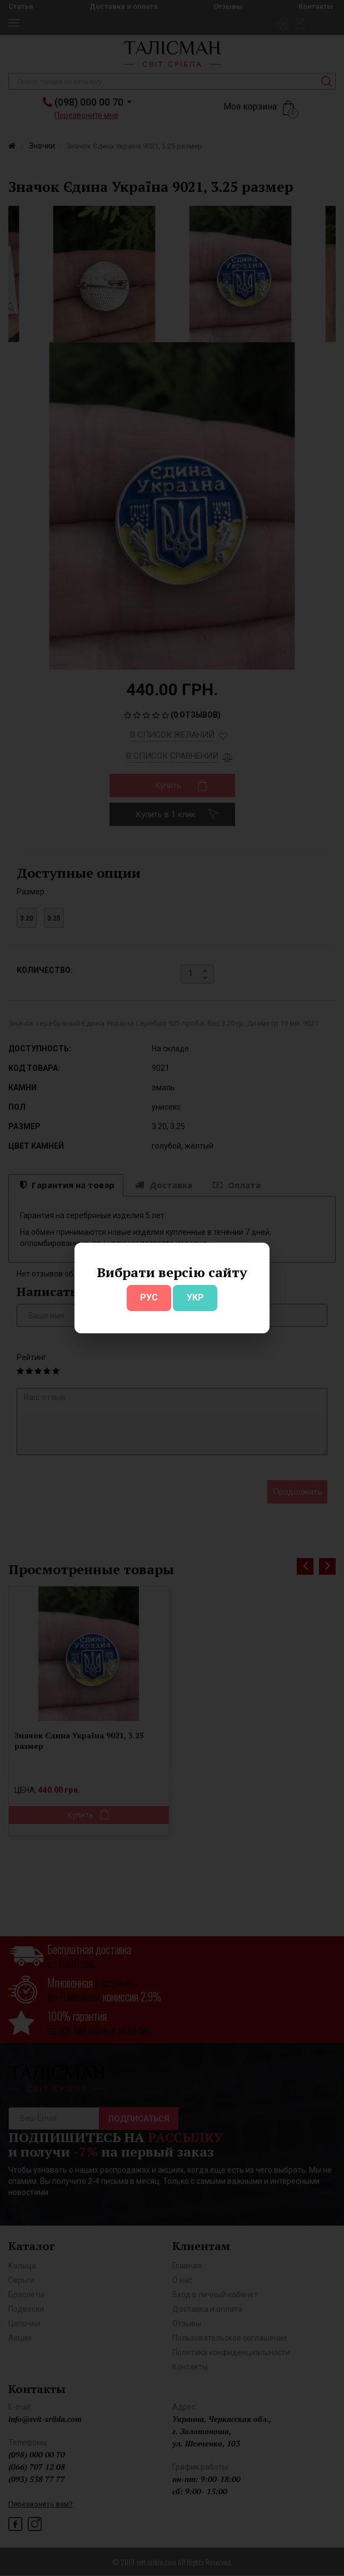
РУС (149, 1297)
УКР (195, 1297)
